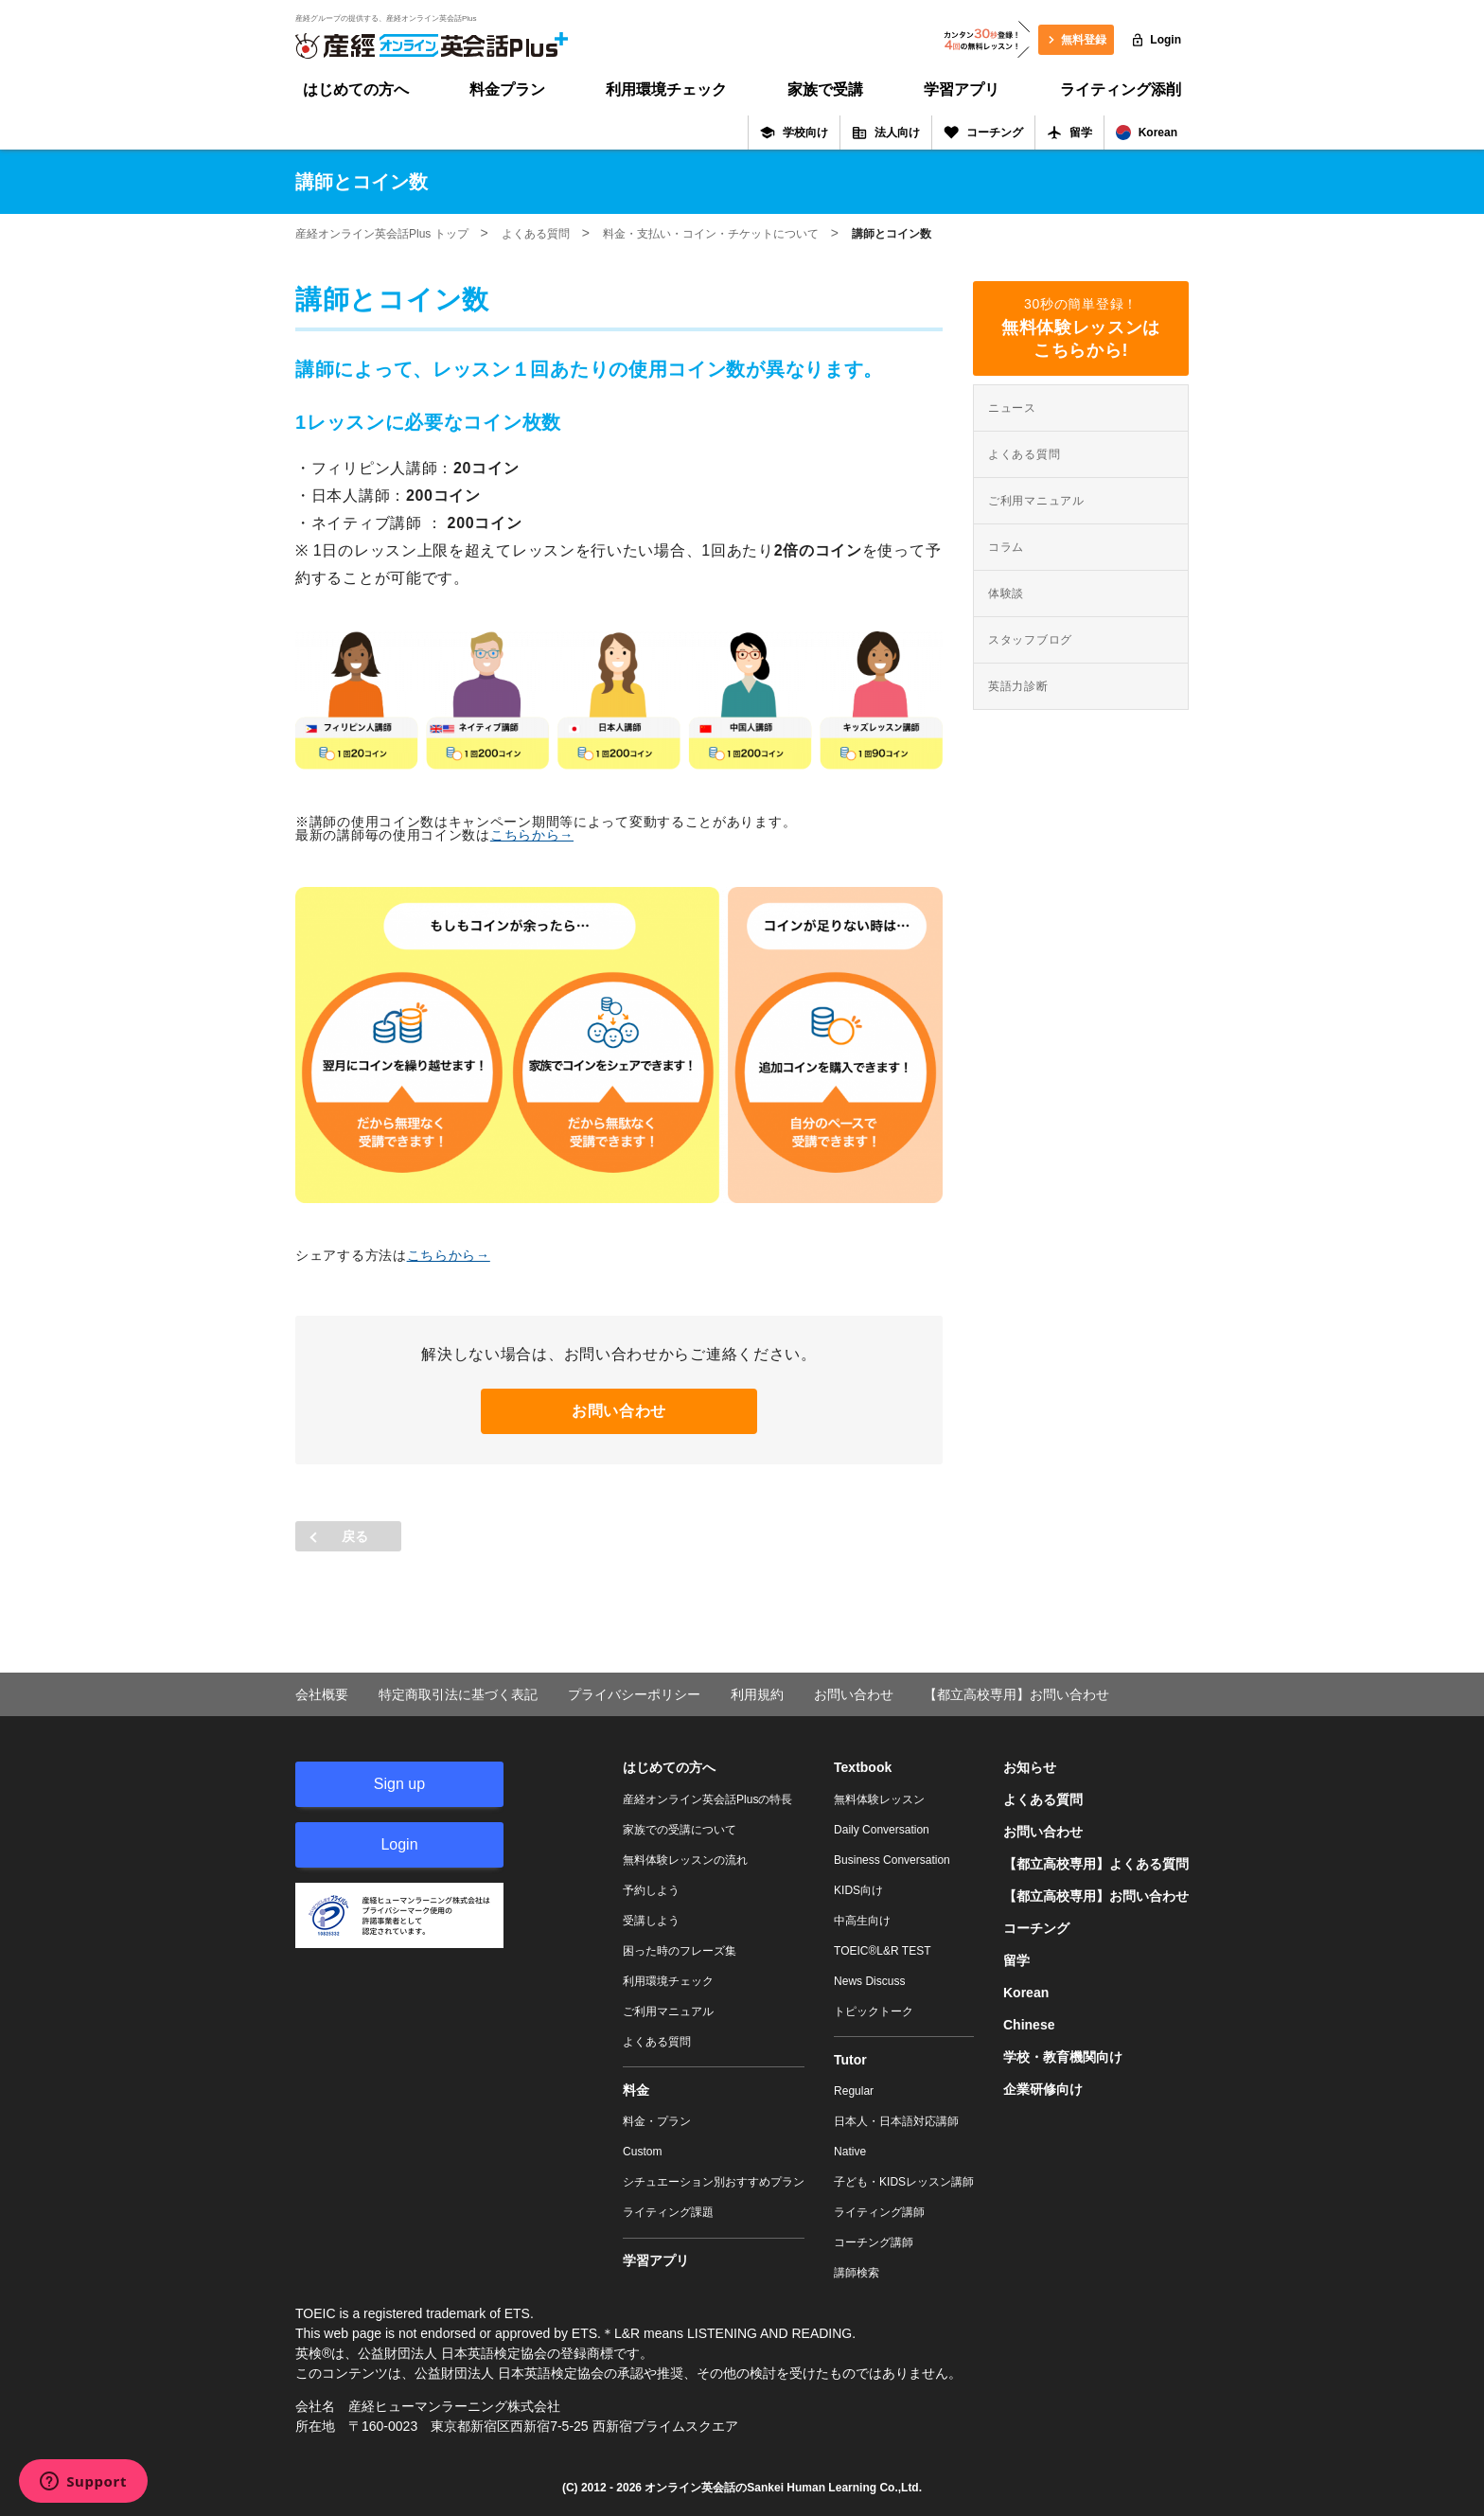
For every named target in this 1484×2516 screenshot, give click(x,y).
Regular (854, 2091)
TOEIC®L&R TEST (882, 1951)
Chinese (1028, 2024)
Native (850, 2151)
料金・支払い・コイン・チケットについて (711, 233)
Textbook (863, 1767)
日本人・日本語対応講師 (896, 2121)
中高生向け (862, 1920)
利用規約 (757, 1694)
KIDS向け (858, 1890)
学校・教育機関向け (1062, 2056)
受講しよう (651, 1920)
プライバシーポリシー (634, 1694)
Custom (642, 2151)
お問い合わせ (619, 1411)
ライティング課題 (668, 2212)
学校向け (794, 132)
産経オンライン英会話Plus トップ (381, 233)
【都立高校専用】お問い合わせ (1016, 1694)
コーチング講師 (873, 2242)
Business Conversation (892, 1860)
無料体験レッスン (879, 1799)
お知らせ (1029, 1767)
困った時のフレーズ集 (679, 1951)
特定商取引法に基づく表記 (458, 1694)
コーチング (983, 132)
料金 (636, 2090)
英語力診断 (1018, 686)
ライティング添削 (1120, 89)
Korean (1146, 132)
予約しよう (651, 1890)
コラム (1006, 547)
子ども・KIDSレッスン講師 (904, 2181)
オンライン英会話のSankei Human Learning (760, 2487)
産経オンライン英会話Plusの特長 (707, 1799)
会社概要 (321, 1694)
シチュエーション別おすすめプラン (713, 2181)
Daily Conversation (881, 1829)
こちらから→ (532, 834)
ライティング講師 (879, 2212)
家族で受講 (825, 89)
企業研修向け (1043, 2089)
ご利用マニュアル (1036, 500)
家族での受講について (679, 1829)
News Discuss (869, 1981)
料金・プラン (657, 2121)
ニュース (1012, 408)
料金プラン (507, 89)
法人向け (886, 132)
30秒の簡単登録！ (1081, 329)
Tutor (850, 2059)
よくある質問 (536, 233)
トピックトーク (873, 2011)
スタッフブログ (1030, 640)
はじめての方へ (356, 89)
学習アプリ (961, 89)
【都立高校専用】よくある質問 (1096, 1863)
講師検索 (856, 2272)
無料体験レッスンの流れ (685, 1860)
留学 (1069, 132)
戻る (355, 1536)
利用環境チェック (666, 89)
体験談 (1006, 593)
